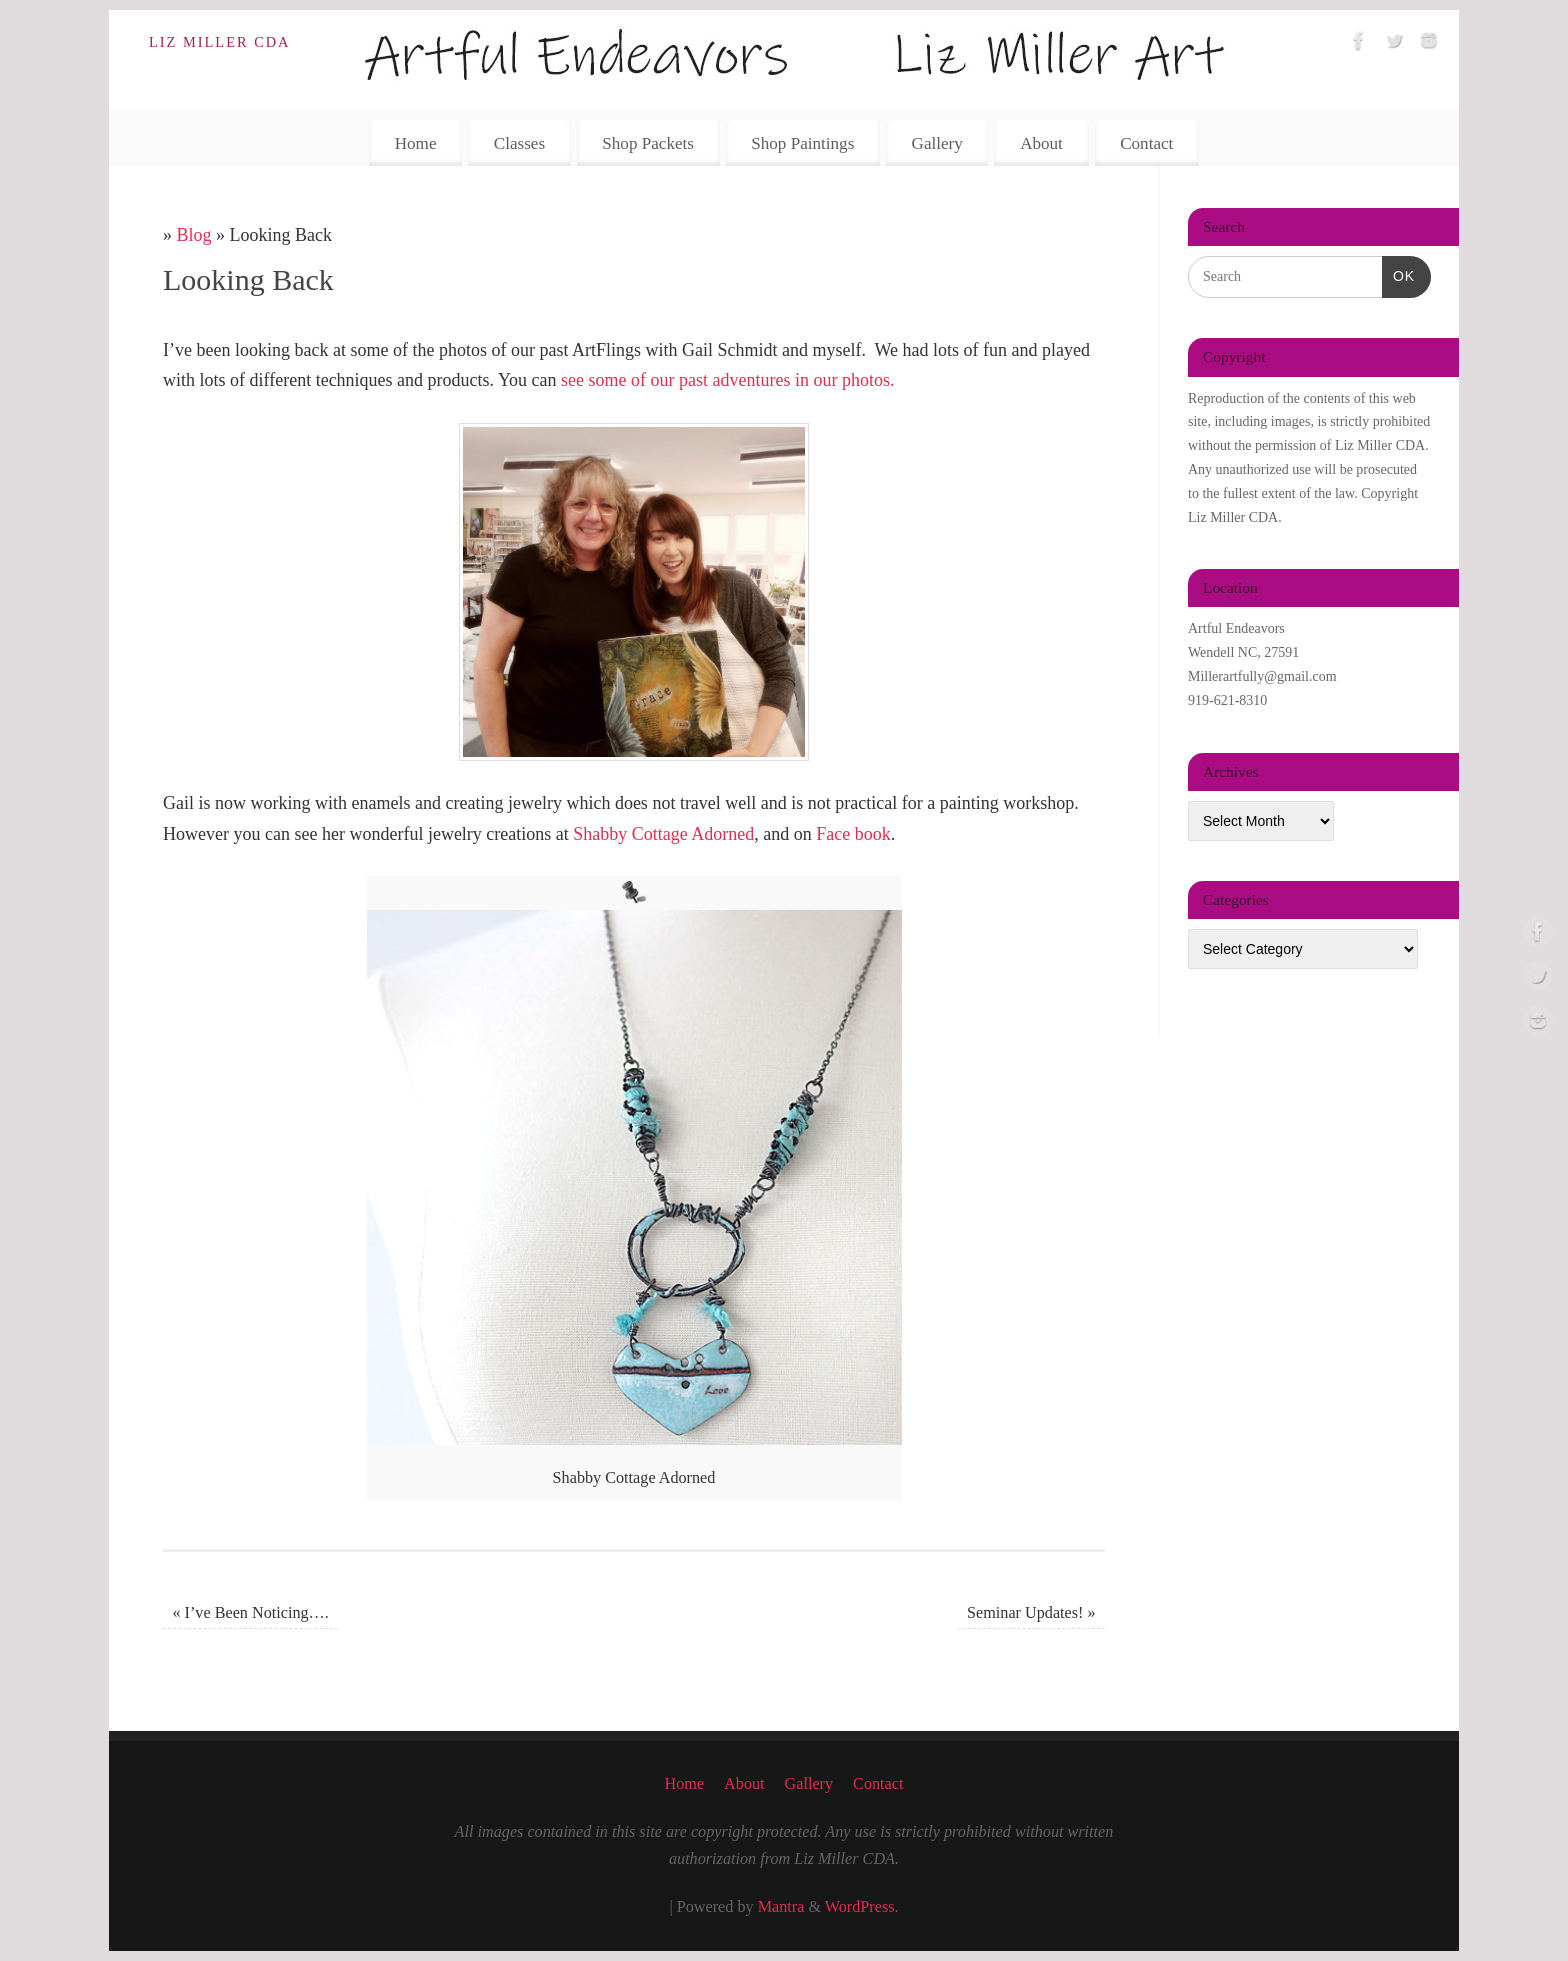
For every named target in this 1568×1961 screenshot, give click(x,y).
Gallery (937, 143)
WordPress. (862, 1907)
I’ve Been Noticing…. (250, 1613)
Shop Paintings (802, 143)
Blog (194, 235)
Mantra (781, 1907)
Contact (1146, 143)
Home (416, 143)
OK (1398, 274)
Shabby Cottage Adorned (663, 834)
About (1041, 143)
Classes (519, 143)
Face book (853, 834)
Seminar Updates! (1031, 1613)
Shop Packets (648, 143)
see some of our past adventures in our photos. (727, 380)
